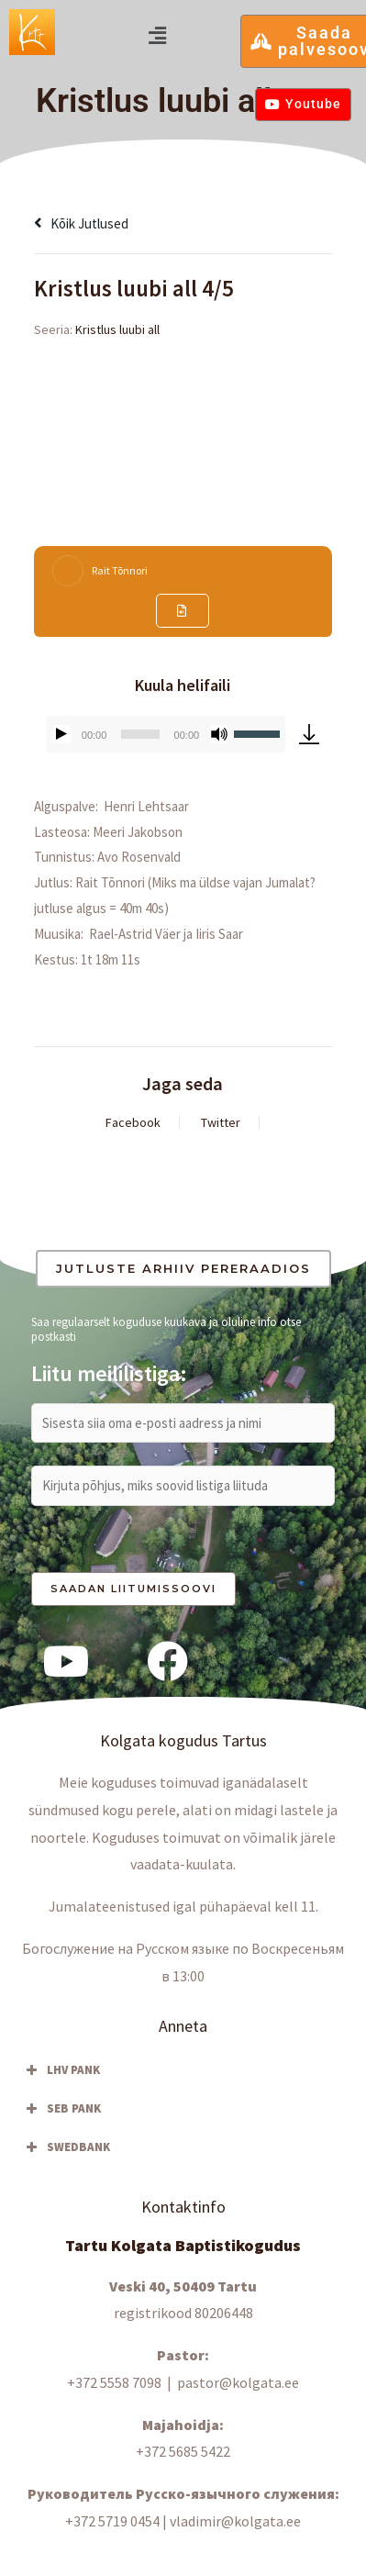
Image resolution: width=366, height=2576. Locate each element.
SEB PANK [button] (61, 2109)
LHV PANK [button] (61, 2070)
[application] (166, 734)
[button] (156, 35)
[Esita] (61, 734)
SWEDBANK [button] (66, 2147)
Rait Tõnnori (120, 570)
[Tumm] (219, 734)
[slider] (140, 734)
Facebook (133, 1122)
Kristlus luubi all (117, 329)
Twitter (220, 1122)
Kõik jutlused (81, 223)
